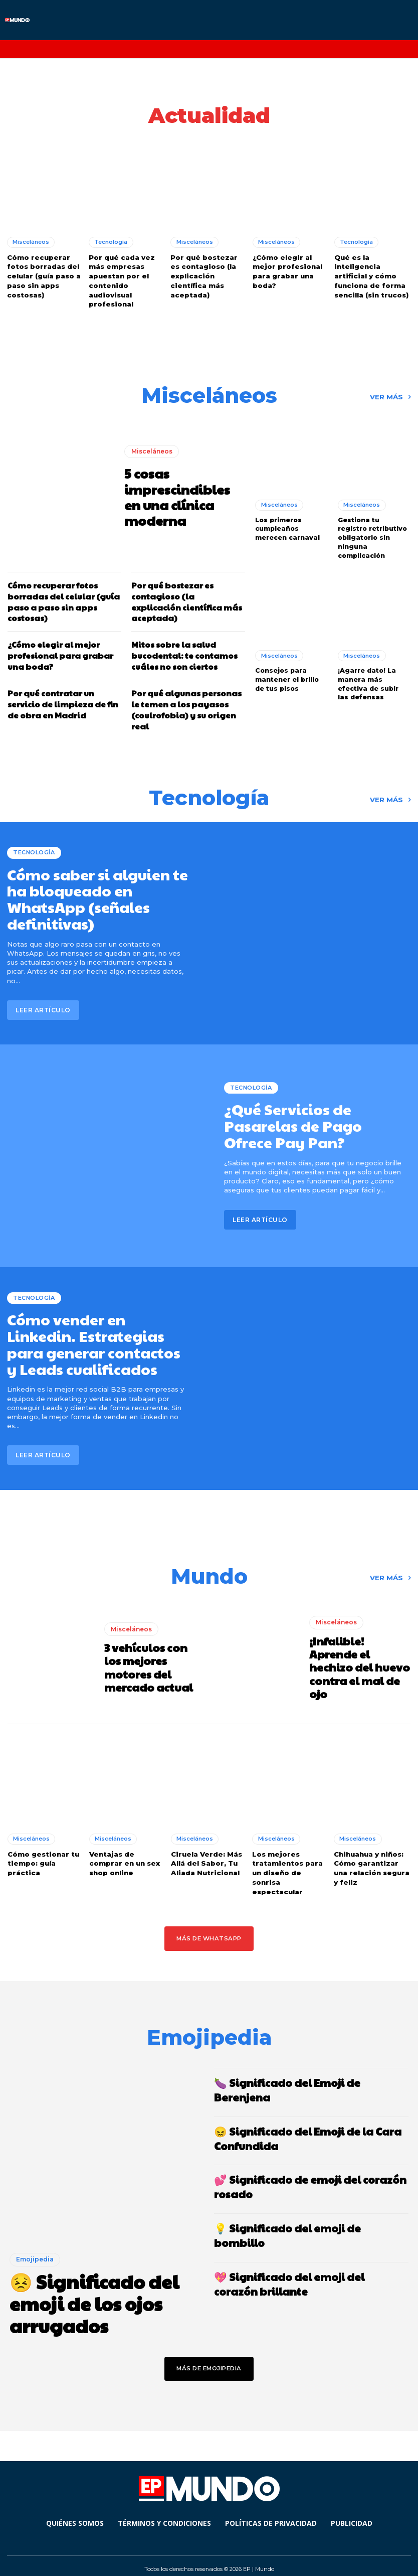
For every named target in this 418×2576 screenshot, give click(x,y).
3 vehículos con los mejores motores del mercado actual (154, 1658)
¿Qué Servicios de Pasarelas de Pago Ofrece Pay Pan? (313, 1117)
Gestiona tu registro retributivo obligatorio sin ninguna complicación (373, 532)
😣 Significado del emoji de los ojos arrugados (92, 2290)
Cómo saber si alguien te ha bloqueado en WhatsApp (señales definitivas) (92, 890)
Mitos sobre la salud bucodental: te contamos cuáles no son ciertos (182, 650)
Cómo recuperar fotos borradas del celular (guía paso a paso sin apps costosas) (43, 274)
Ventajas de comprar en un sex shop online (123, 1853)
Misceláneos (31, 241)
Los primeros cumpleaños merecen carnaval (286, 524)
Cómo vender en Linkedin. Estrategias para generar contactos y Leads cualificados (97, 1335)
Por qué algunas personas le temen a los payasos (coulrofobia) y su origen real (184, 702)
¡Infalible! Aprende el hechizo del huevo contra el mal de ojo (358, 1658)
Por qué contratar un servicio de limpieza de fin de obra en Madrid (60, 697)
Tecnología (110, 241)
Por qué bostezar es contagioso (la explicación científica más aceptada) (208, 274)
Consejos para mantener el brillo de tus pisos (286, 672)
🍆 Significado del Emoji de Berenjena (311, 2071)
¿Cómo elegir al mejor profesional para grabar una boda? (286, 270)
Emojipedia (35, 2247)
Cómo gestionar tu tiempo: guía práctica (43, 1853)
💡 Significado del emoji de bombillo (308, 2200)
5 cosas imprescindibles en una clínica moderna (181, 494)
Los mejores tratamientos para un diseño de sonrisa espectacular (286, 1862)
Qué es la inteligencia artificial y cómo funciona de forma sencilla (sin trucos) (370, 274)
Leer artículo (43, 999)
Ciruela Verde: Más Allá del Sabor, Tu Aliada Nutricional (205, 1853)
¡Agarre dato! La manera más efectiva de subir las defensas (373, 676)
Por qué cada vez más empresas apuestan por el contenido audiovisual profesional (121, 279)
